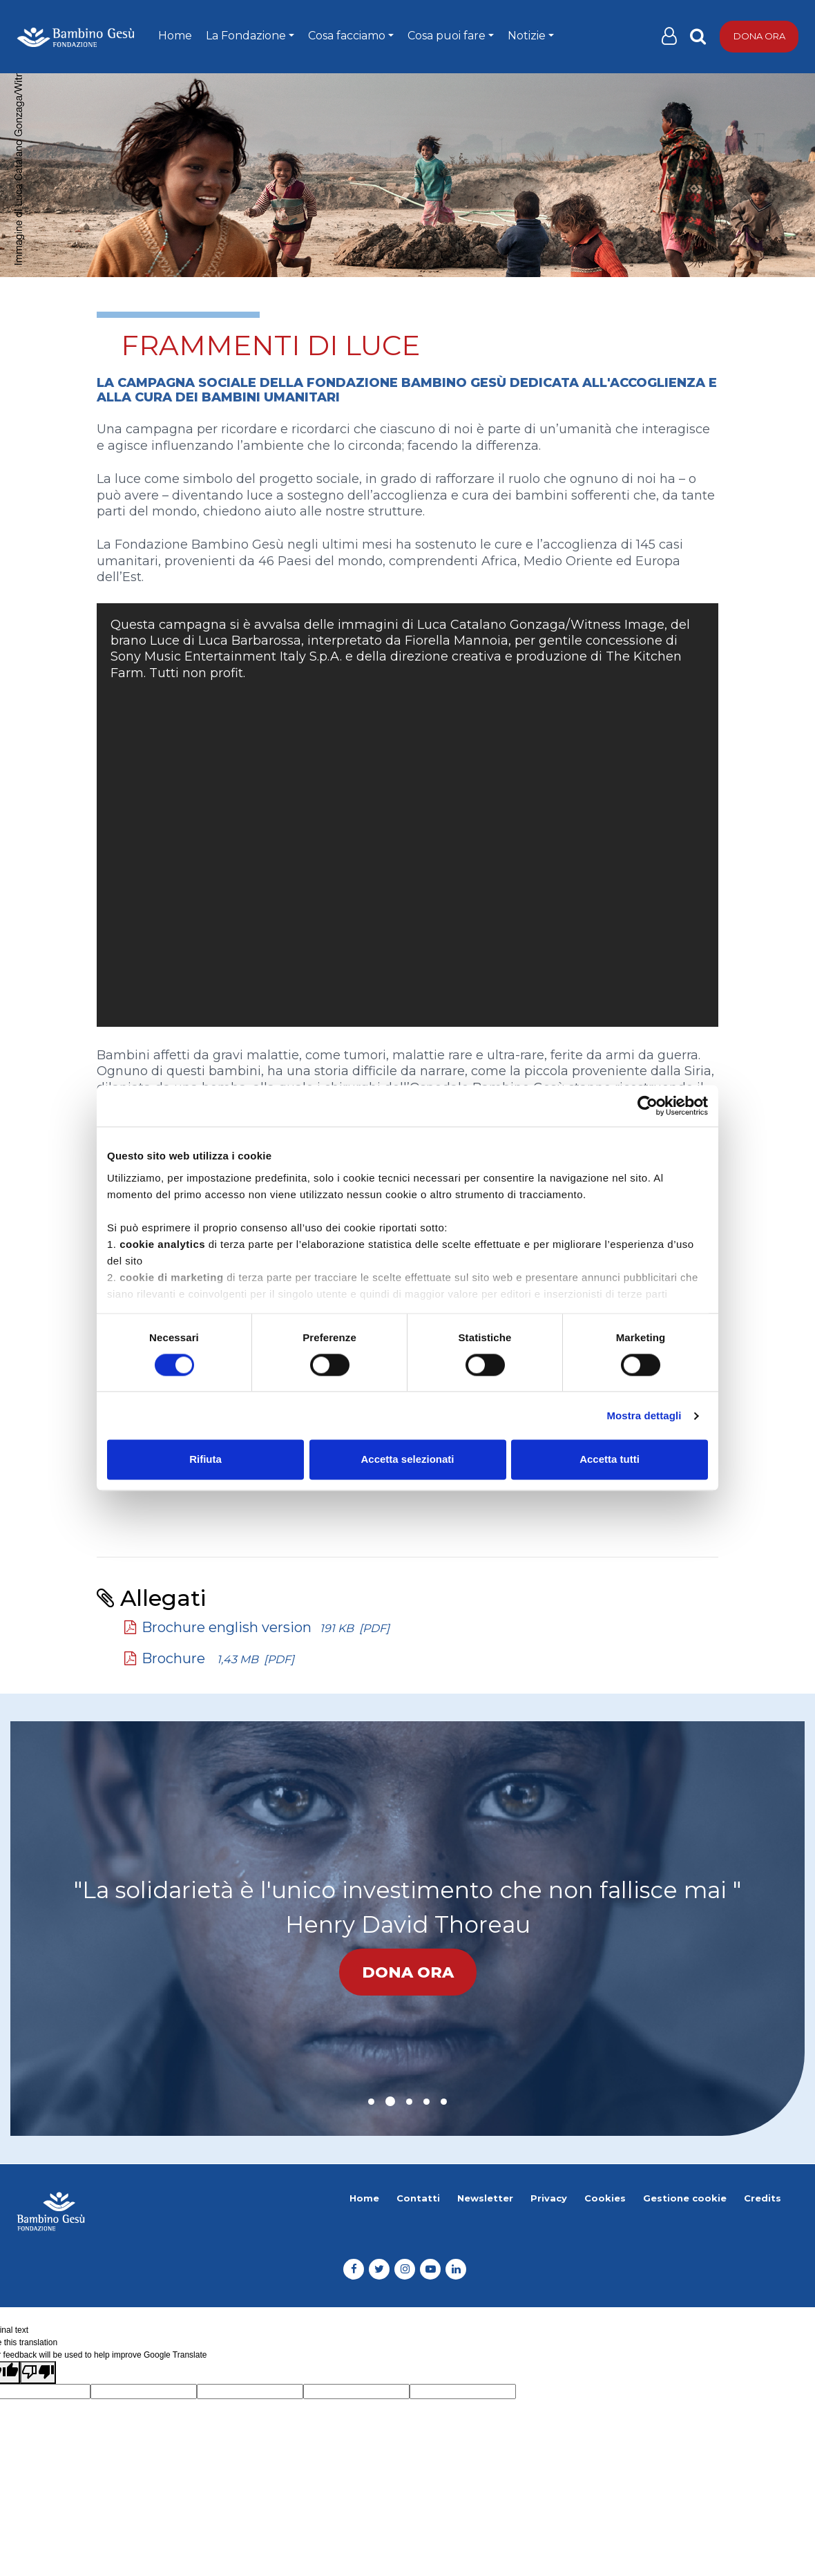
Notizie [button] (527, 35)
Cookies (605, 2198)
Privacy (548, 2198)
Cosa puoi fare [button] (447, 35)
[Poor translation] (38, 2372)
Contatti (418, 2198)
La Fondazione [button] (246, 35)
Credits (762, 2198)
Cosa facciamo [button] (346, 35)
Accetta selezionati (407, 1460)
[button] (371, 2102)
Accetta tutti (609, 1460)
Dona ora (759, 35)
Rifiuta (205, 1460)
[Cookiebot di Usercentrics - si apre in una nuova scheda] (647, 1105)
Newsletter (485, 2198)
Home (175, 35)
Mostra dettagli (643, 1415)
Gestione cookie (685, 2198)
